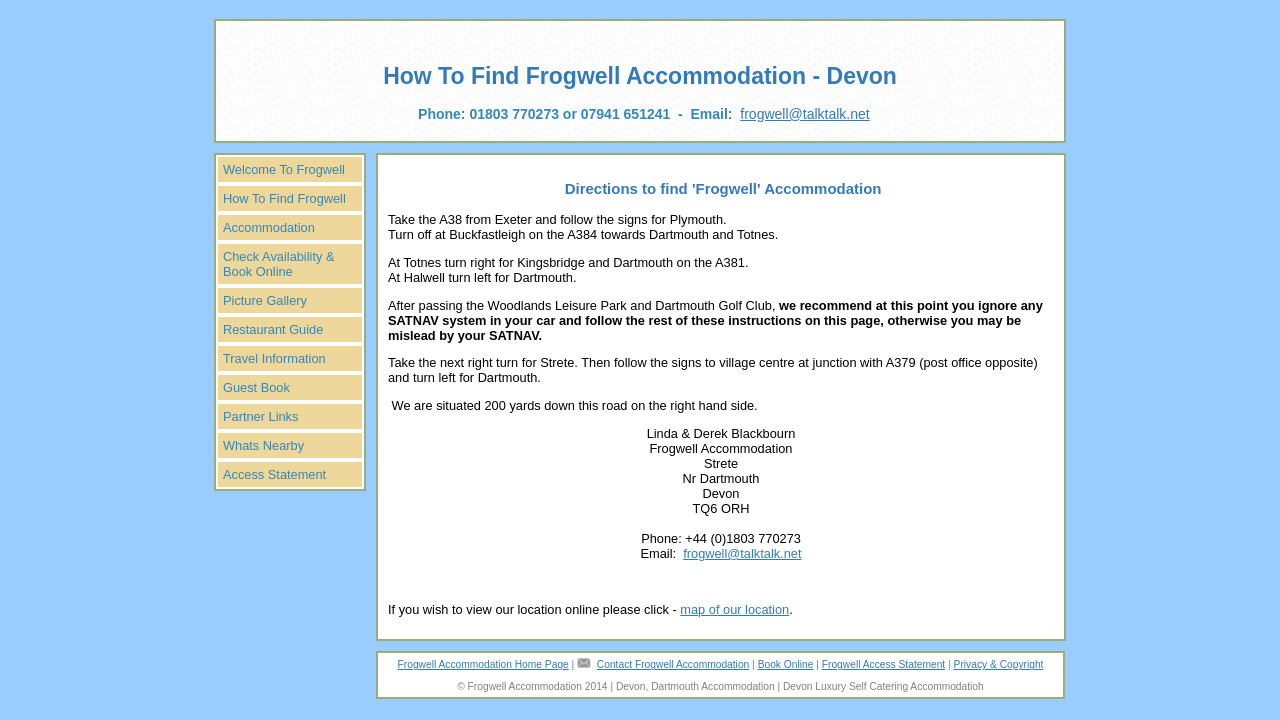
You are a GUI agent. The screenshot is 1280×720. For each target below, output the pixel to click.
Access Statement (274, 474)
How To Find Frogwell (284, 198)
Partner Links (260, 416)
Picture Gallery (265, 300)
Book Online (786, 664)
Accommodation (269, 227)
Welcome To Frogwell (284, 169)
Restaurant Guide (273, 329)
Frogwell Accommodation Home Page (483, 664)
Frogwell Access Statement (883, 664)
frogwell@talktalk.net (804, 114)
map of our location (734, 609)
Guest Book (256, 387)
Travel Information (274, 358)
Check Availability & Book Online (278, 264)
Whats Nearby (263, 445)
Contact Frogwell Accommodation (673, 664)
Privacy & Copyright (999, 664)
